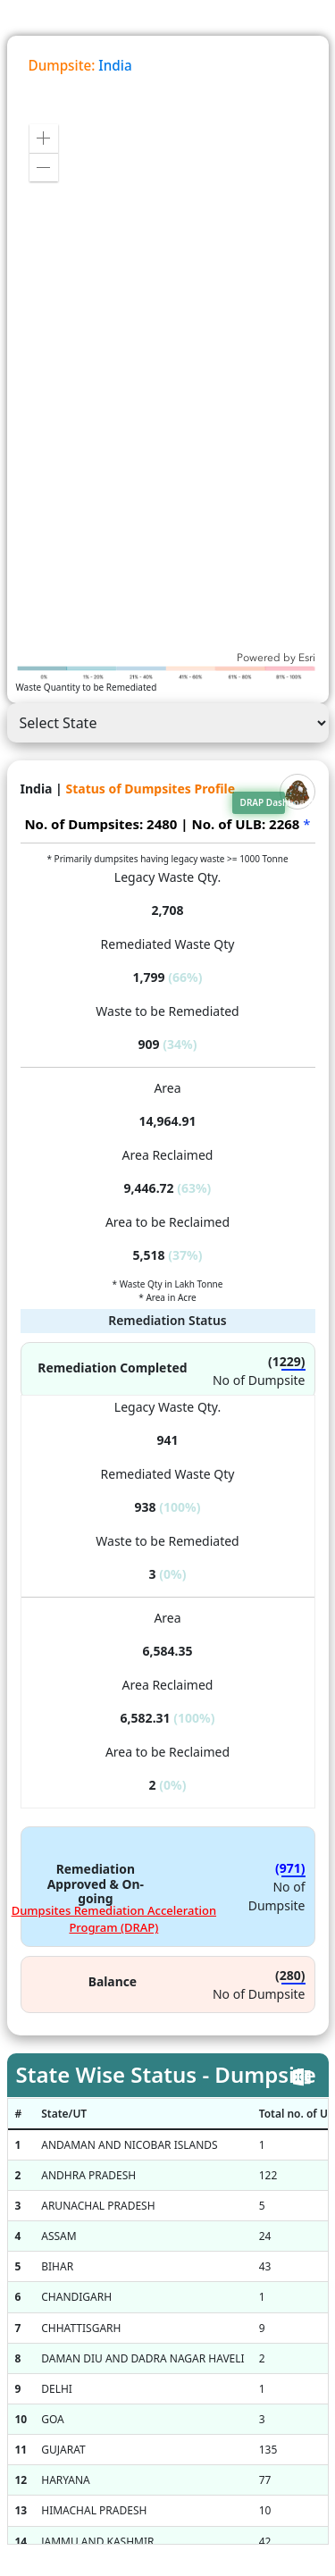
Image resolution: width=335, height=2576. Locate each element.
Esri (306, 657)
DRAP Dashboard (263, 802)
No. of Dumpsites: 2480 (100, 824)
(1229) (287, 1361)
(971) (290, 1867)
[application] (168, 388)
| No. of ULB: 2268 (239, 824)
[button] (43, 138)
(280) (290, 1975)
